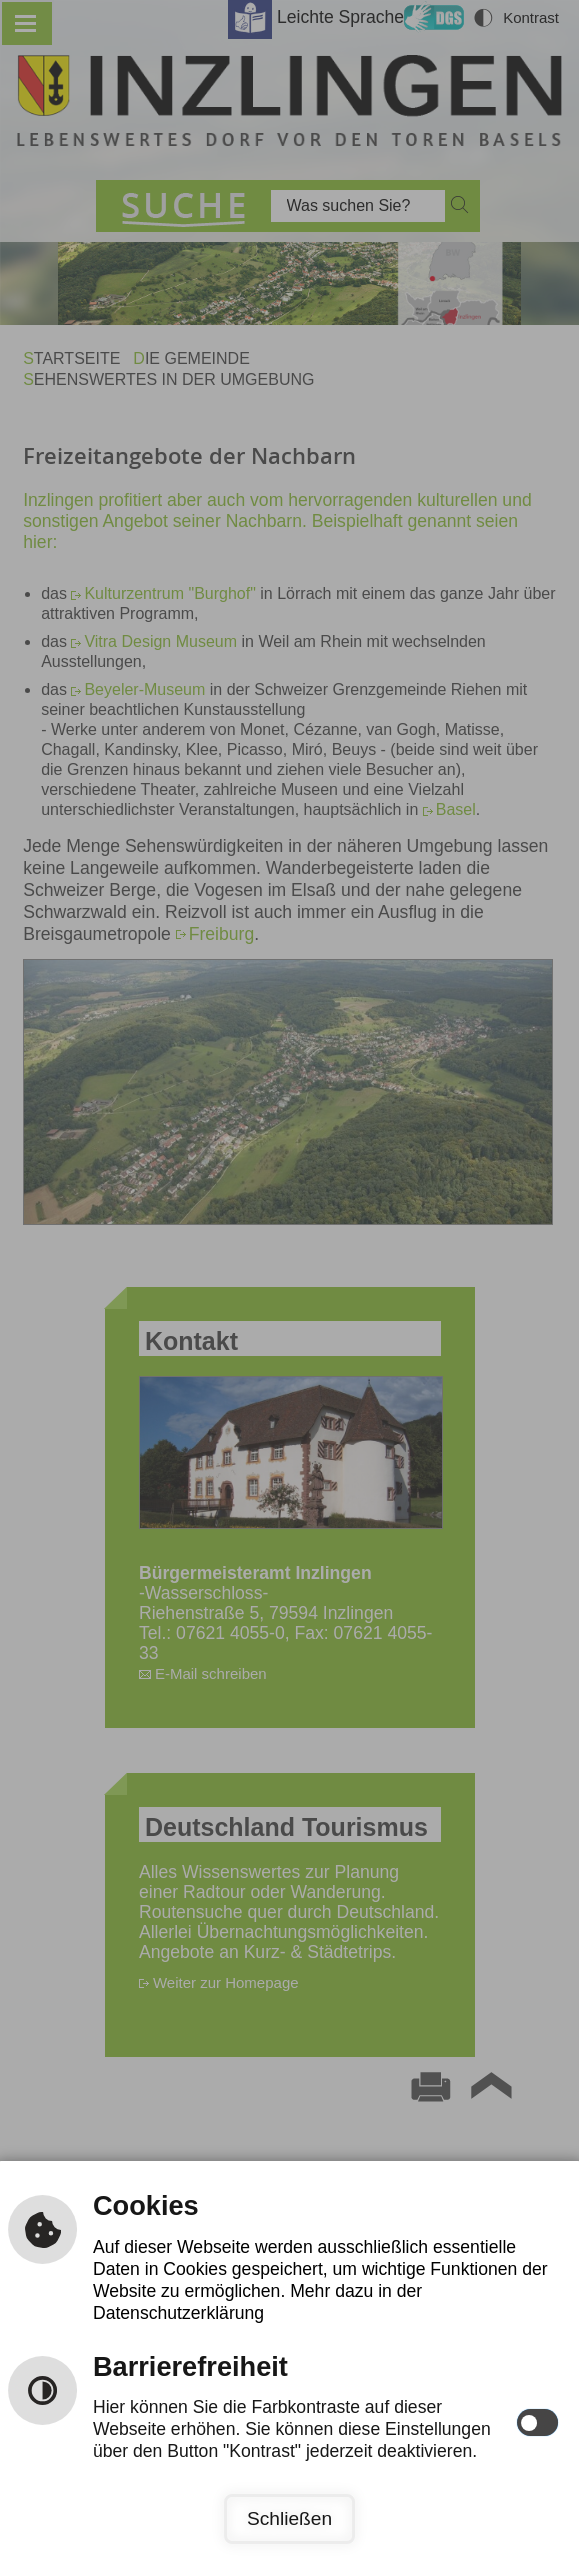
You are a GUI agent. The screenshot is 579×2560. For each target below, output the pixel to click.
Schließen (289, 2518)
